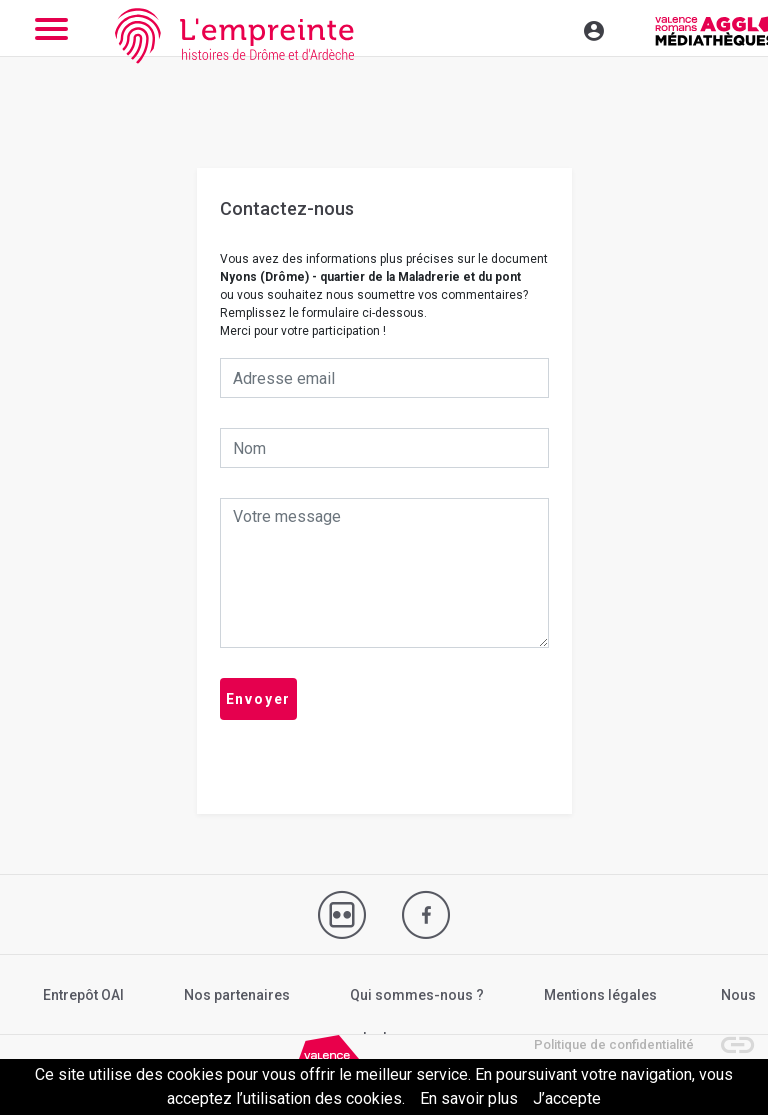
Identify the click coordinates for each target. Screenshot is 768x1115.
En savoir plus (469, 1098)
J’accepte (567, 1098)
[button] (728, 1035)
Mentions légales (600, 995)
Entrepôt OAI (83, 995)
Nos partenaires (237, 995)
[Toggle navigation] (551, 28)
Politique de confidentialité (614, 1044)
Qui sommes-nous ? (417, 995)
